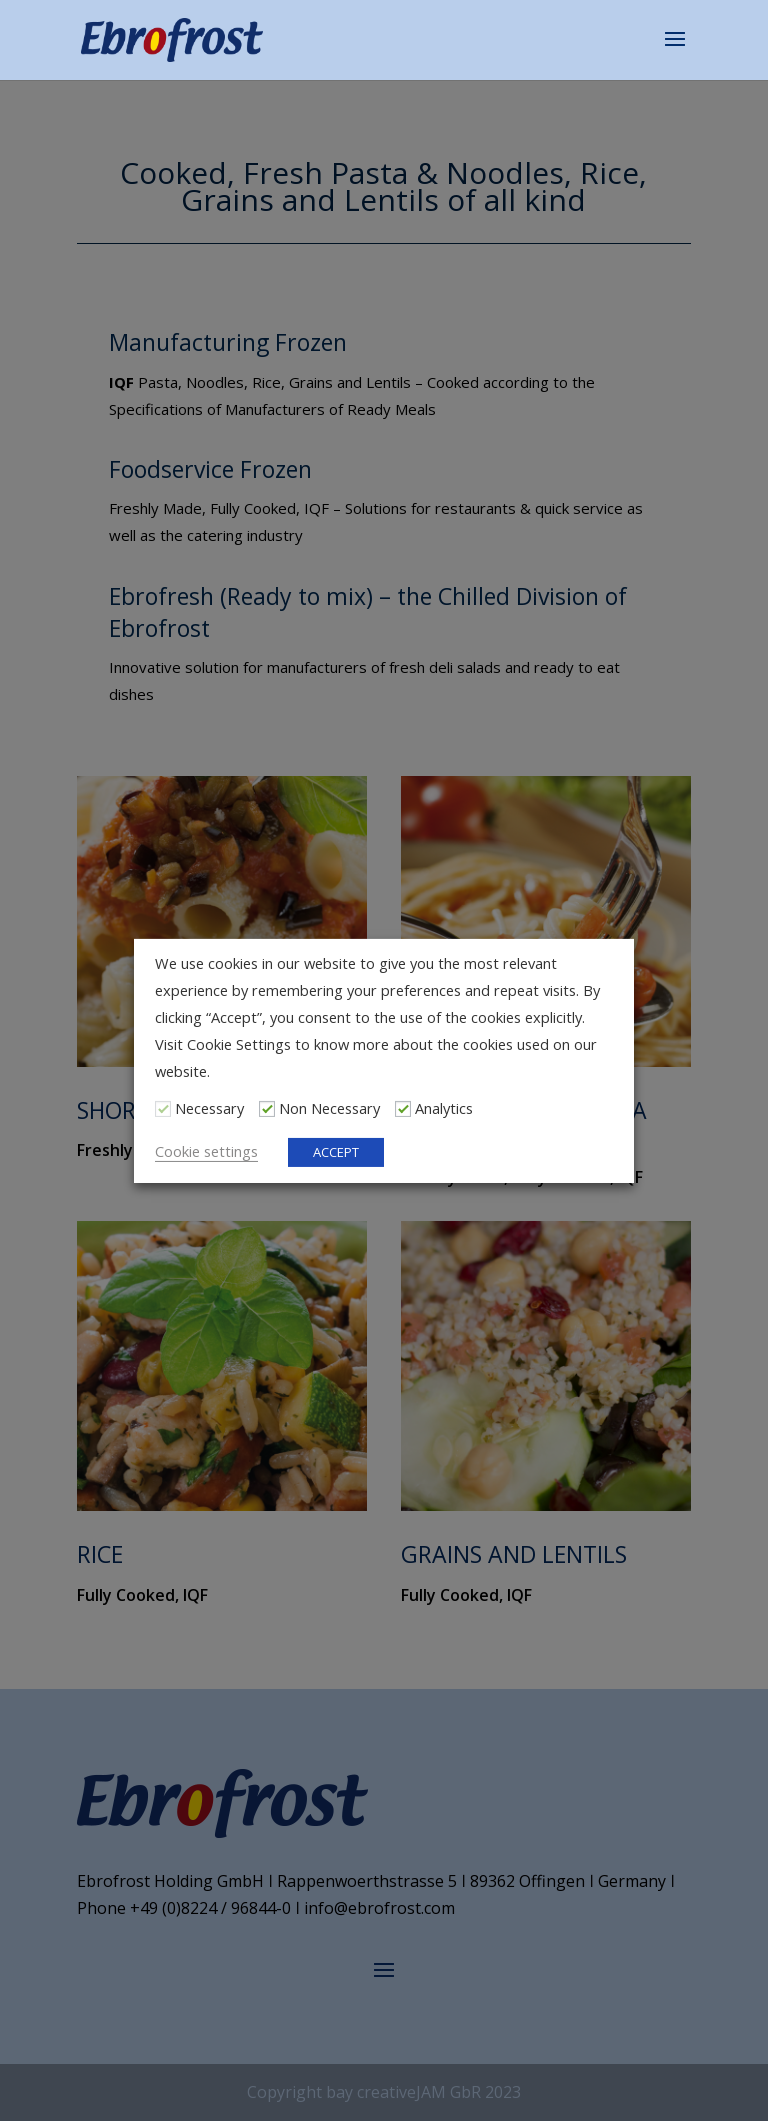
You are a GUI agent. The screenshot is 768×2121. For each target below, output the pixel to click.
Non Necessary (329, 1108)
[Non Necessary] (267, 1108)
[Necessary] (163, 1108)
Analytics (444, 1108)
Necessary (209, 1108)
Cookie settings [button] (206, 1151)
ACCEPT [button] (336, 1152)
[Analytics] (403, 1108)
